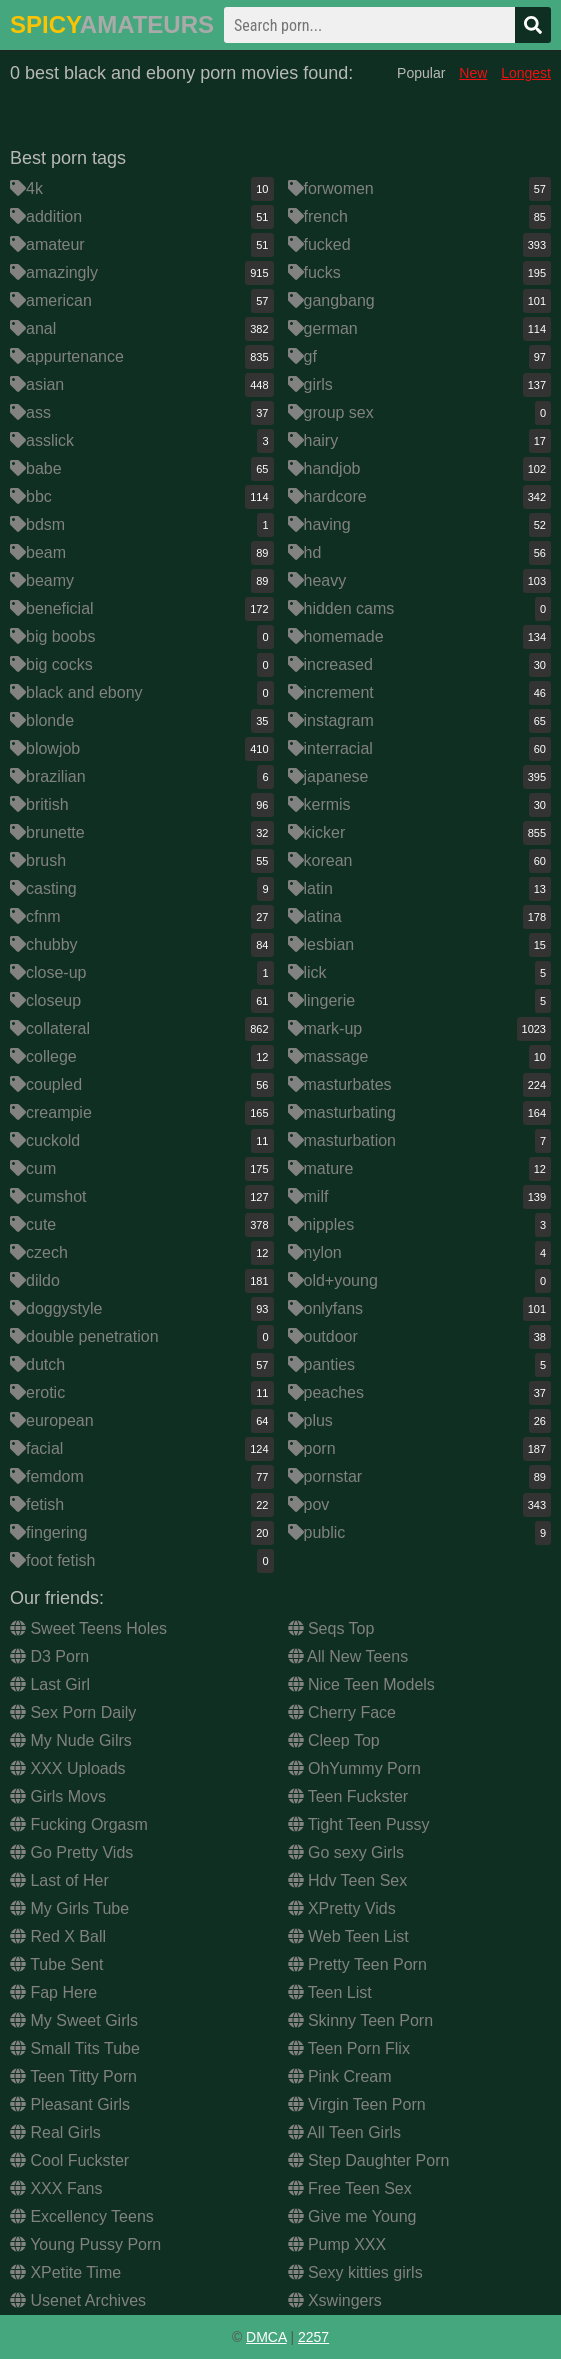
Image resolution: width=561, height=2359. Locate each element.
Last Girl (50, 1684)
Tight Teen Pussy (359, 1824)
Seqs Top (331, 1628)
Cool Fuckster (69, 2160)
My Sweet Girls (74, 2020)
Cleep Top (334, 1740)
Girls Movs (58, 1796)
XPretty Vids (342, 1908)
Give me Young (352, 2216)
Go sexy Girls (346, 1852)
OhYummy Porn (354, 1768)
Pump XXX (337, 2244)
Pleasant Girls (70, 2104)
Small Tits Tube (75, 2048)
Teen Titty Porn (73, 2076)
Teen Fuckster (348, 1796)
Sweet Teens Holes (88, 1628)
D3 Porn (49, 1656)
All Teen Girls (345, 2132)
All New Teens (348, 1656)
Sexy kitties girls (355, 2272)
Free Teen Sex (350, 2188)
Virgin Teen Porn (357, 2104)
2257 (313, 2337)
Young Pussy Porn (85, 2244)
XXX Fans (56, 2188)
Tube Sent (56, 1964)
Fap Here (53, 1992)
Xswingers (335, 2300)
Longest (526, 73)
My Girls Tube (69, 1908)
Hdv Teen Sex (348, 1880)
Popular (421, 73)
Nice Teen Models (361, 1684)
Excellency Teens (82, 2216)
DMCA (266, 2337)
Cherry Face (342, 1712)
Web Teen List (348, 1936)
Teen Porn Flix (349, 2048)
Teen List (330, 1992)
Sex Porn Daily (73, 1712)
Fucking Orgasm (79, 1824)
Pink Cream (340, 2076)
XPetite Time (65, 2272)
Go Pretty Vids (71, 1852)
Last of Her (59, 1880)
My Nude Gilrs (71, 1740)
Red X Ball (58, 1936)
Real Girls (55, 2132)
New (473, 73)
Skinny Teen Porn (361, 2020)
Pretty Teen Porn (357, 1964)
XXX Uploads (68, 1768)
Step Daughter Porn (369, 2160)
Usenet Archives (78, 2300)
